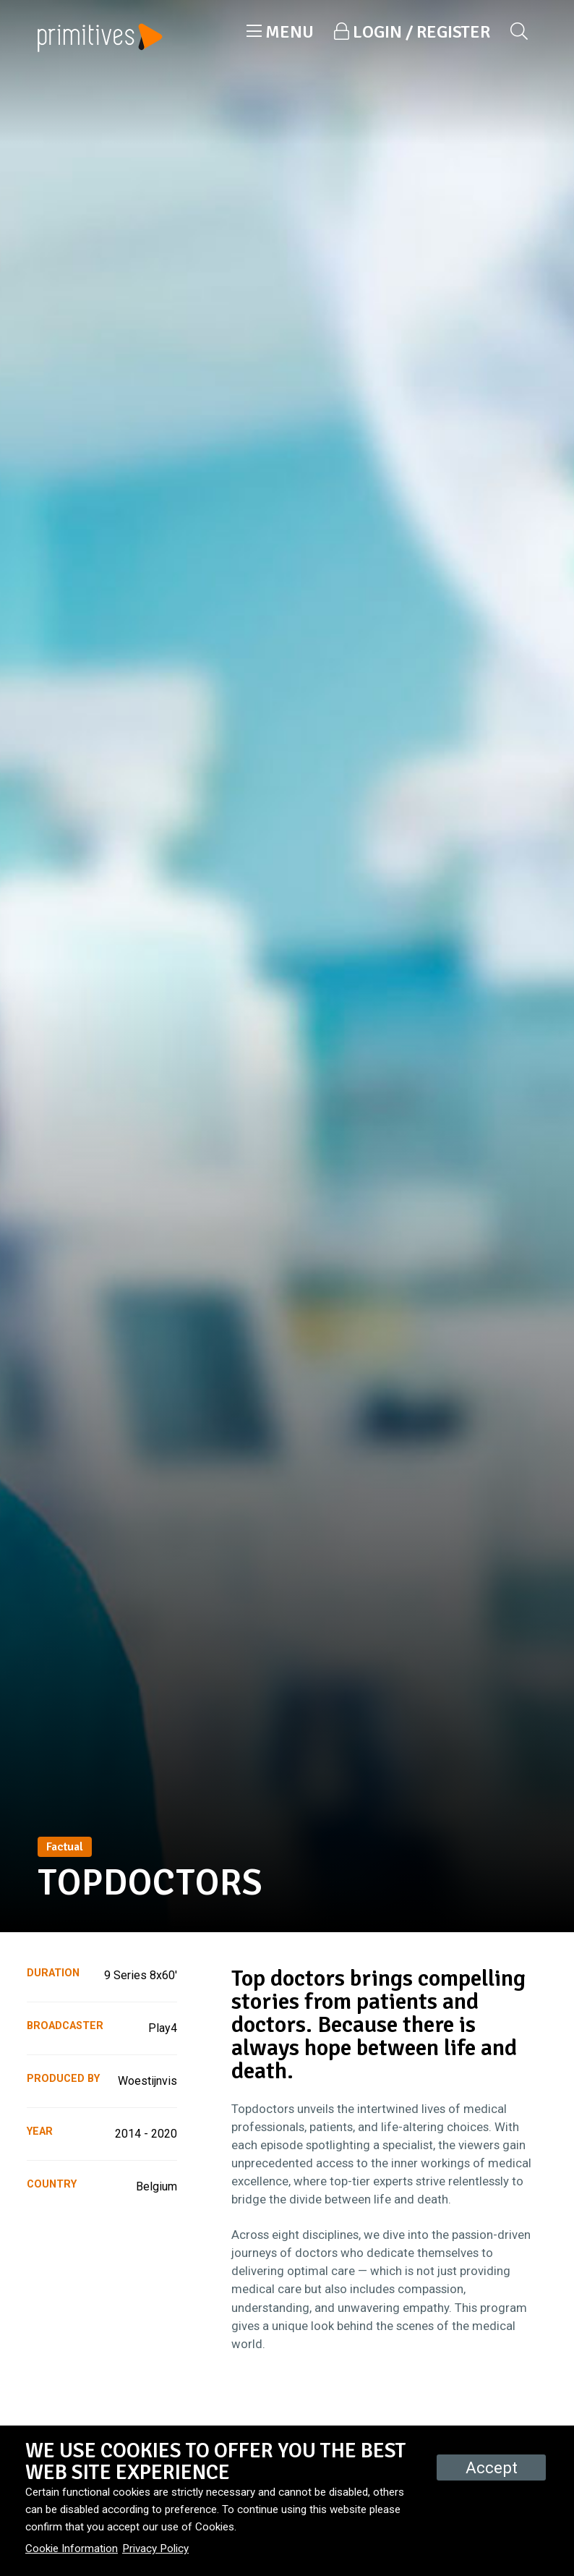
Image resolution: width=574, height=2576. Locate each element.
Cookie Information (71, 2548)
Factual (64, 1847)
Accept (492, 2467)
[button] (280, 31)
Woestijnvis (147, 2081)
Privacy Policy (155, 2548)
